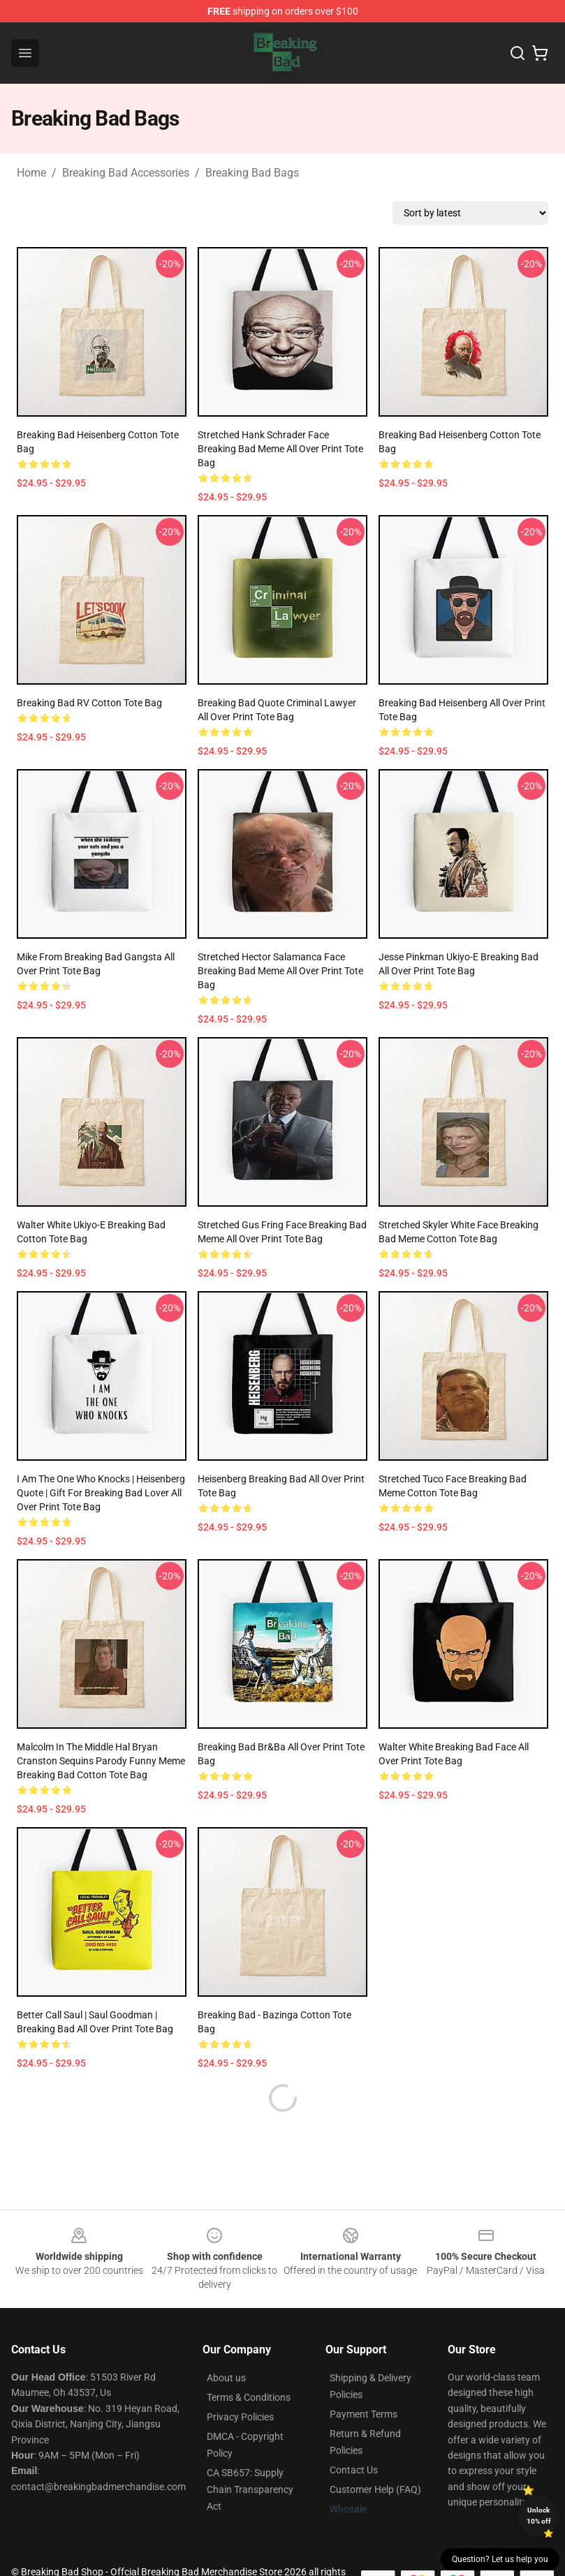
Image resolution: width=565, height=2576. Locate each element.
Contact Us (354, 2470)
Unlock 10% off (539, 2515)
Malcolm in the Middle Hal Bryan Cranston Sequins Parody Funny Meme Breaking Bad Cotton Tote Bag (101, 1760)
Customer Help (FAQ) (375, 2489)
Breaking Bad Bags (252, 172)
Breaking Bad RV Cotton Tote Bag (89, 702)
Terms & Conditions (249, 2397)
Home (31, 172)
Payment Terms (363, 2414)
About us (226, 2377)
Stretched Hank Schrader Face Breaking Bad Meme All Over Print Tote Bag (280, 448)
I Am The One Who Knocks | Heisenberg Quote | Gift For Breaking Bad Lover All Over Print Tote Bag (101, 1492)
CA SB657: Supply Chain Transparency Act (250, 2489)
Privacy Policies (240, 2416)
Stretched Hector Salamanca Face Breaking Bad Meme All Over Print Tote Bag (280, 970)
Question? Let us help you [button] (500, 2559)
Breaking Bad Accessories (125, 172)
